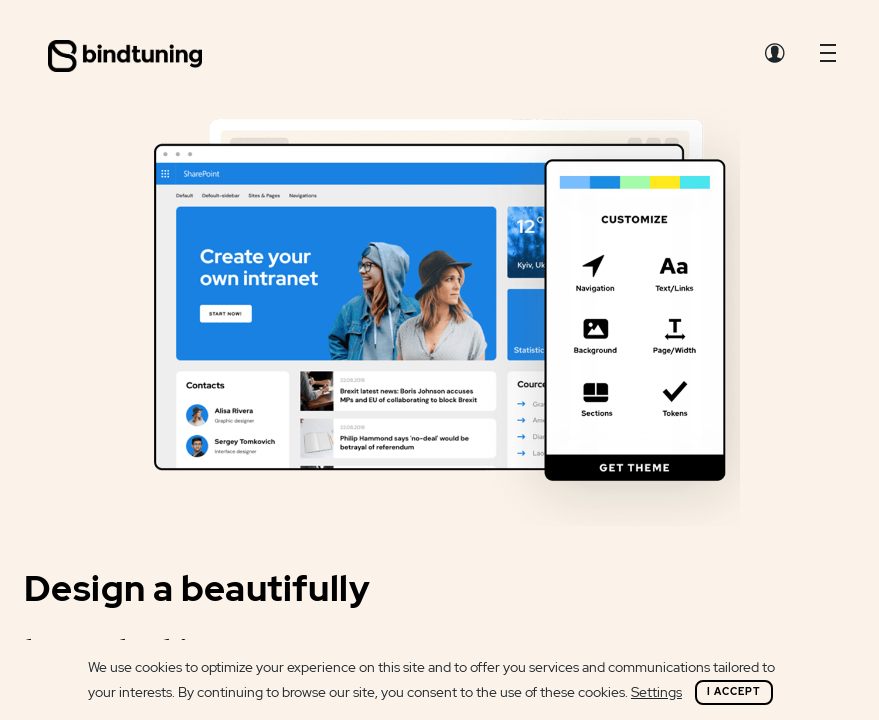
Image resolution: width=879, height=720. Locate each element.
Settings (656, 692)
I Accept (734, 691)
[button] (828, 58)
